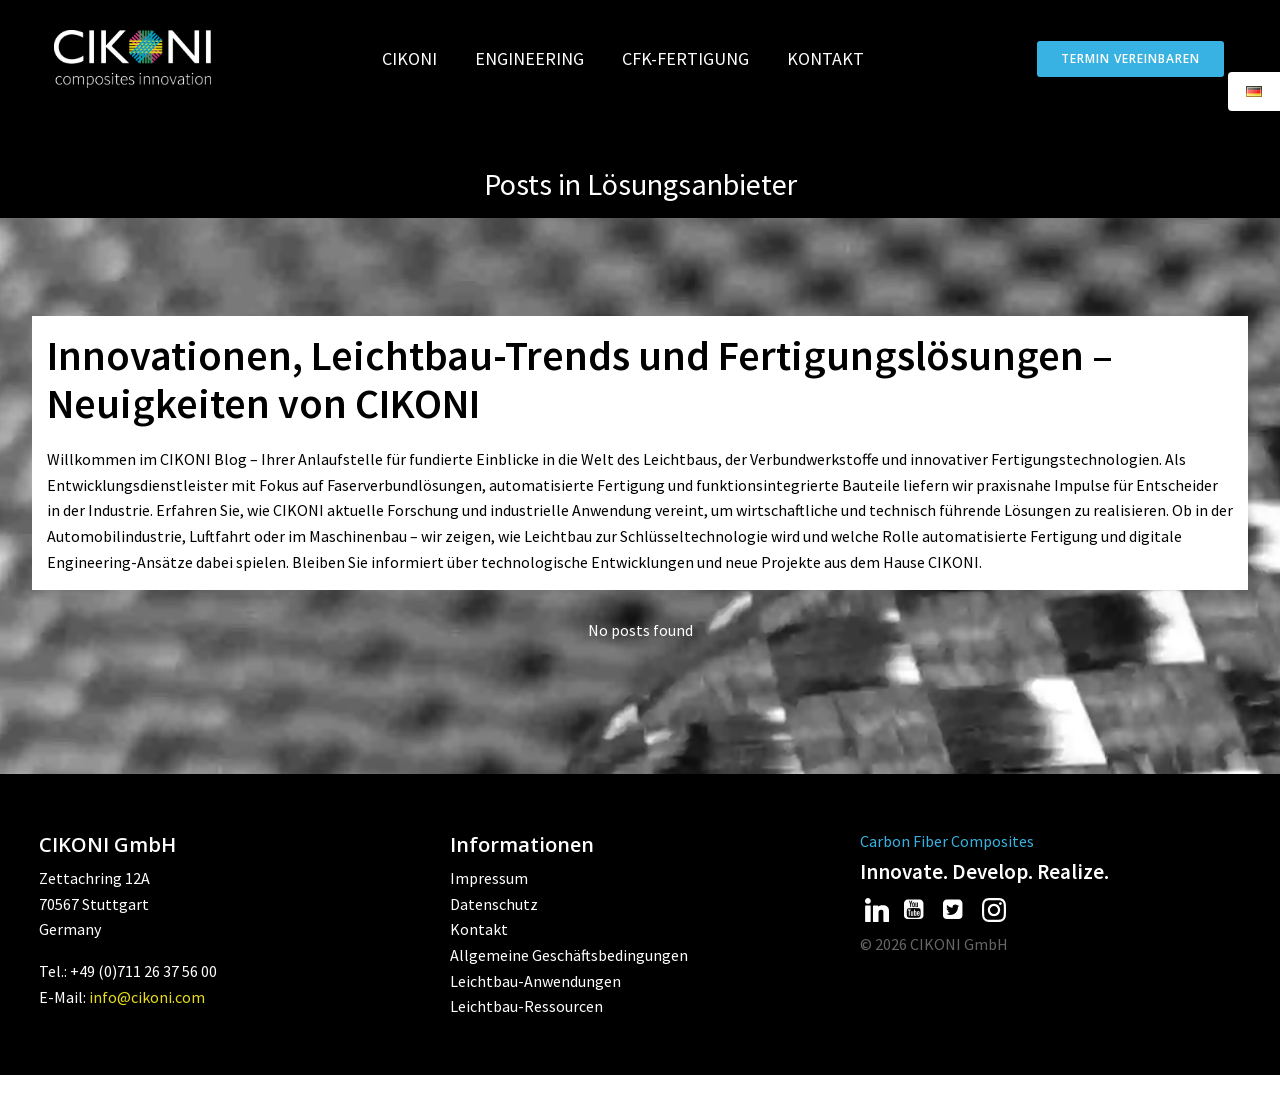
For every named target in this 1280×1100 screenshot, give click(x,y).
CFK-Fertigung (694, 58)
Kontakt (825, 58)
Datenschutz (494, 929)
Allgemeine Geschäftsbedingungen (569, 981)
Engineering (538, 58)
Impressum (489, 904)
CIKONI (418, 58)
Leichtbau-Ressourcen (526, 1032)
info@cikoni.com (147, 1022)
